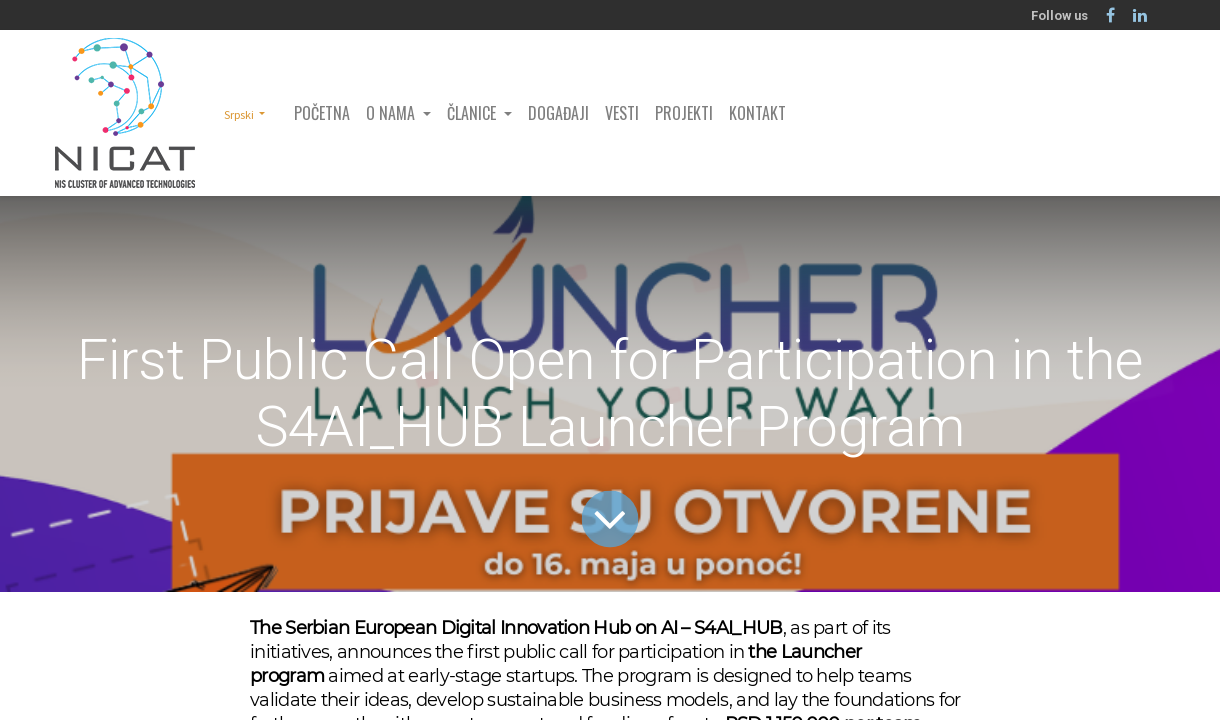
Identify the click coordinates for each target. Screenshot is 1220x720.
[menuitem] (322, 113)
